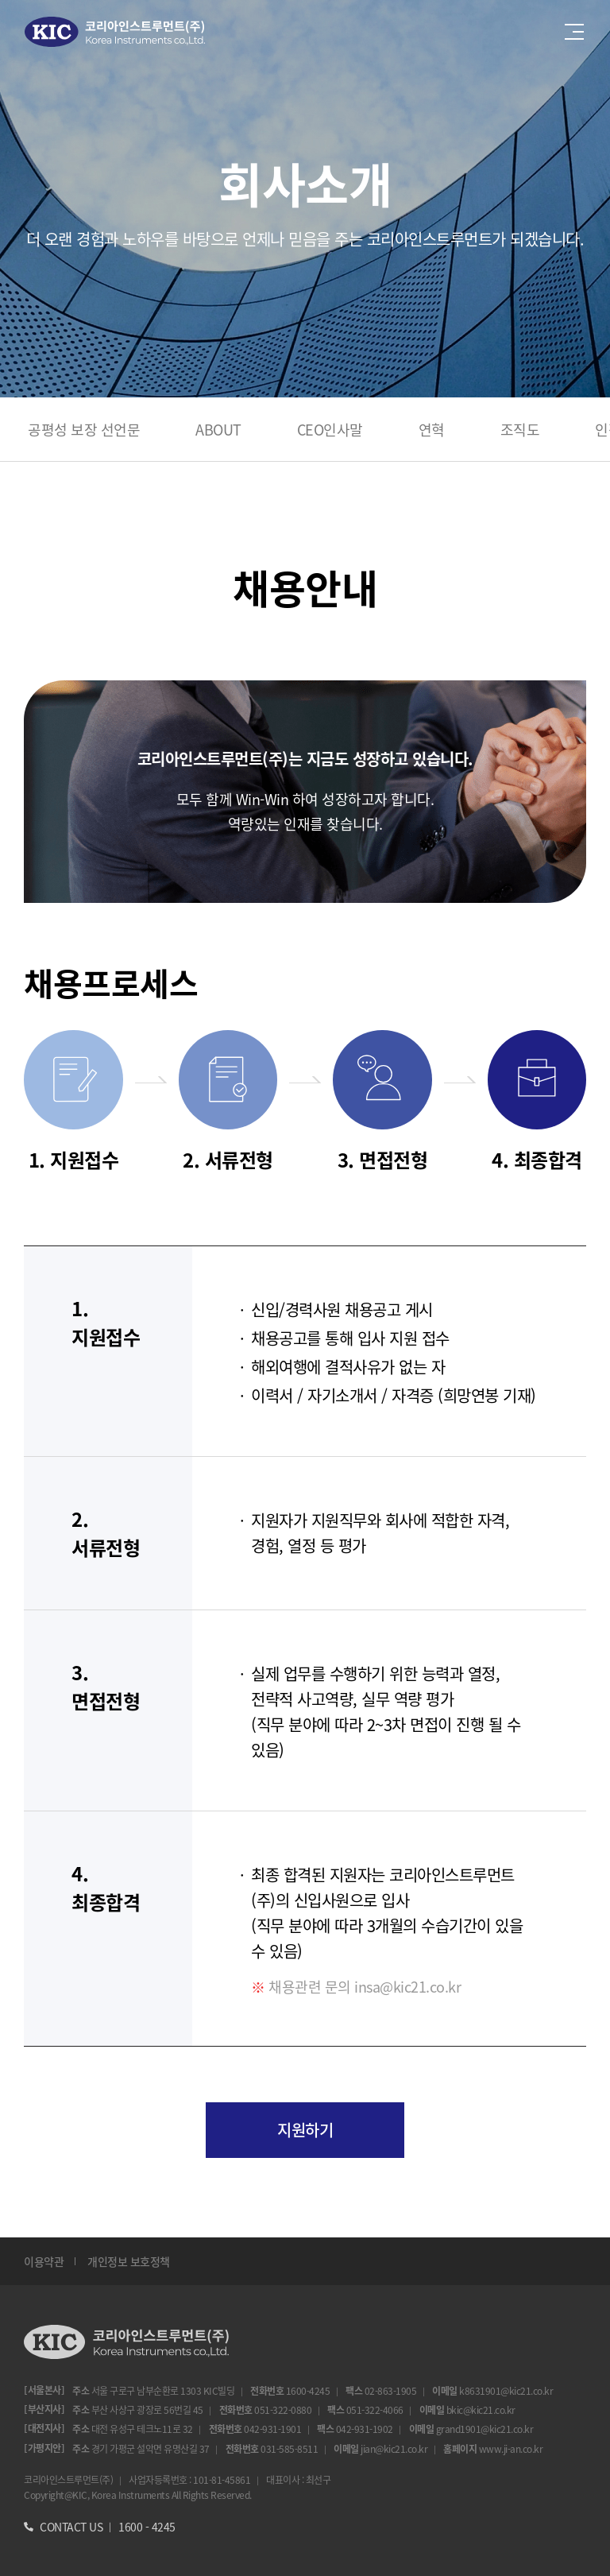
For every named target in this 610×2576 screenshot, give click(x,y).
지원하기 (305, 2129)
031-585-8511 (289, 2448)
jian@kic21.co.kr (394, 2448)
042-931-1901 (272, 2428)
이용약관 (44, 2261)
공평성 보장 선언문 (84, 429)
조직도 (520, 429)
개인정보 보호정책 (128, 2261)
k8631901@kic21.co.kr (506, 2390)
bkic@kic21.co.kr (480, 2409)
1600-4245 (308, 2390)
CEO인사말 (330, 429)
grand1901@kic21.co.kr (485, 2428)
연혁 (432, 429)
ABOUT (218, 429)
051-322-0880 (282, 2409)
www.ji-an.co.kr (511, 2448)
